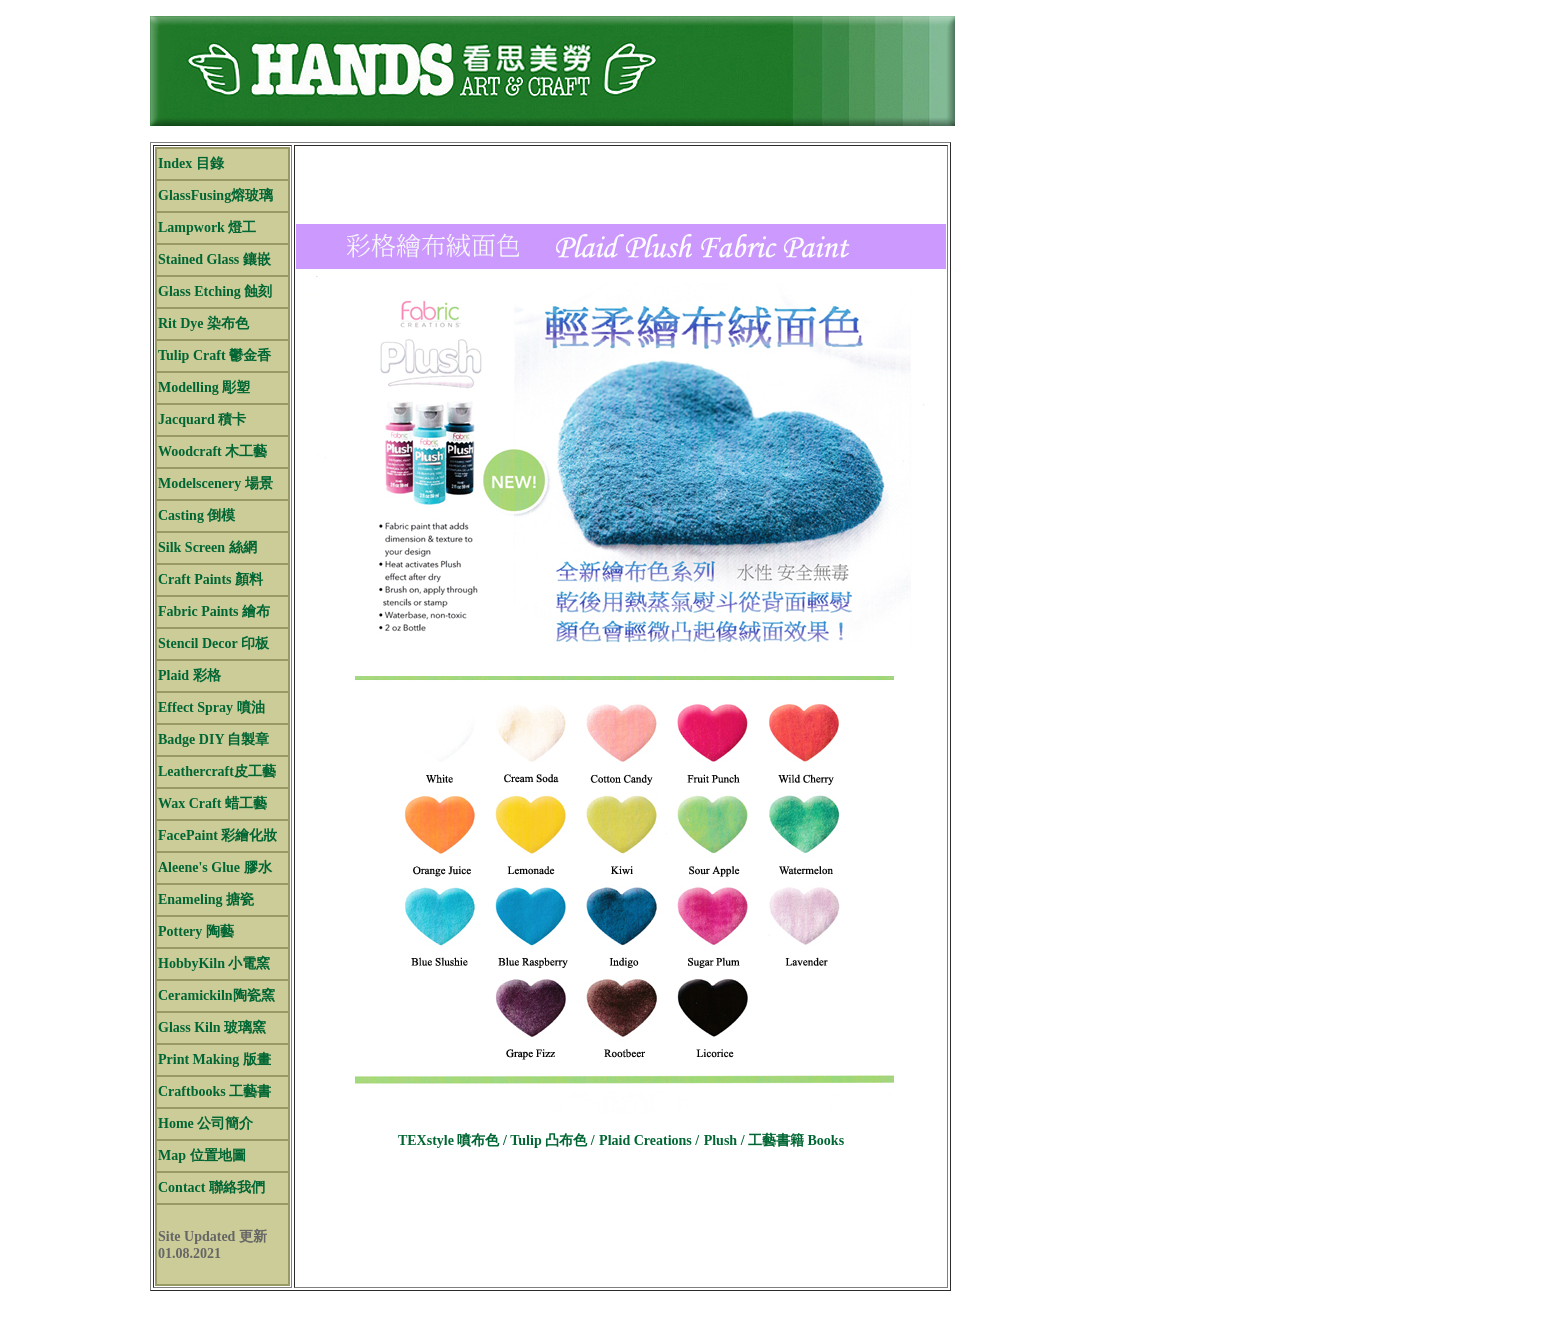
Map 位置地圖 (202, 1155)
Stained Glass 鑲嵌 (214, 259)
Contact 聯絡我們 (211, 1187)
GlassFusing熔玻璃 (215, 195)
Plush (722, 1140)
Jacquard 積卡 (202, 419)
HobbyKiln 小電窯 (214, 963)
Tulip (547, 1140)
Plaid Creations (647, 1140)
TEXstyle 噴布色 (450, 1140)
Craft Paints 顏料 (210, 579)
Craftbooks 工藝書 (214, 1091)
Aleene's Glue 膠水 (215, 867)
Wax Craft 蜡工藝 (212, 803)
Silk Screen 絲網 (207, 547)
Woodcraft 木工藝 (212, 451)
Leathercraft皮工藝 (217, 771)
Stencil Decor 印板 (213, 643)
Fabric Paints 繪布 (214, 611)
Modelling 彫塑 (204, 387)
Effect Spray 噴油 (211, 707)
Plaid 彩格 (189, 675)
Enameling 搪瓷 (206, 899)
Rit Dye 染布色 (203, 323)
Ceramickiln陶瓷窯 (216, 995)
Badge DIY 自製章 (214, 739)
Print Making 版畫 (214, 1059)
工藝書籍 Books (796, 1140)
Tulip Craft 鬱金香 (214, 355)
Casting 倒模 (196, 515)
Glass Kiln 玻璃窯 (212, 1027)
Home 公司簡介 (205, 1123)
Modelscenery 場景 (215, 483)
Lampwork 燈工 (207, 227)
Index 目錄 (191, 163)
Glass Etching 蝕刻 (215, 291)
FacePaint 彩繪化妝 (217, 835)
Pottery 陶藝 (196, 931)
